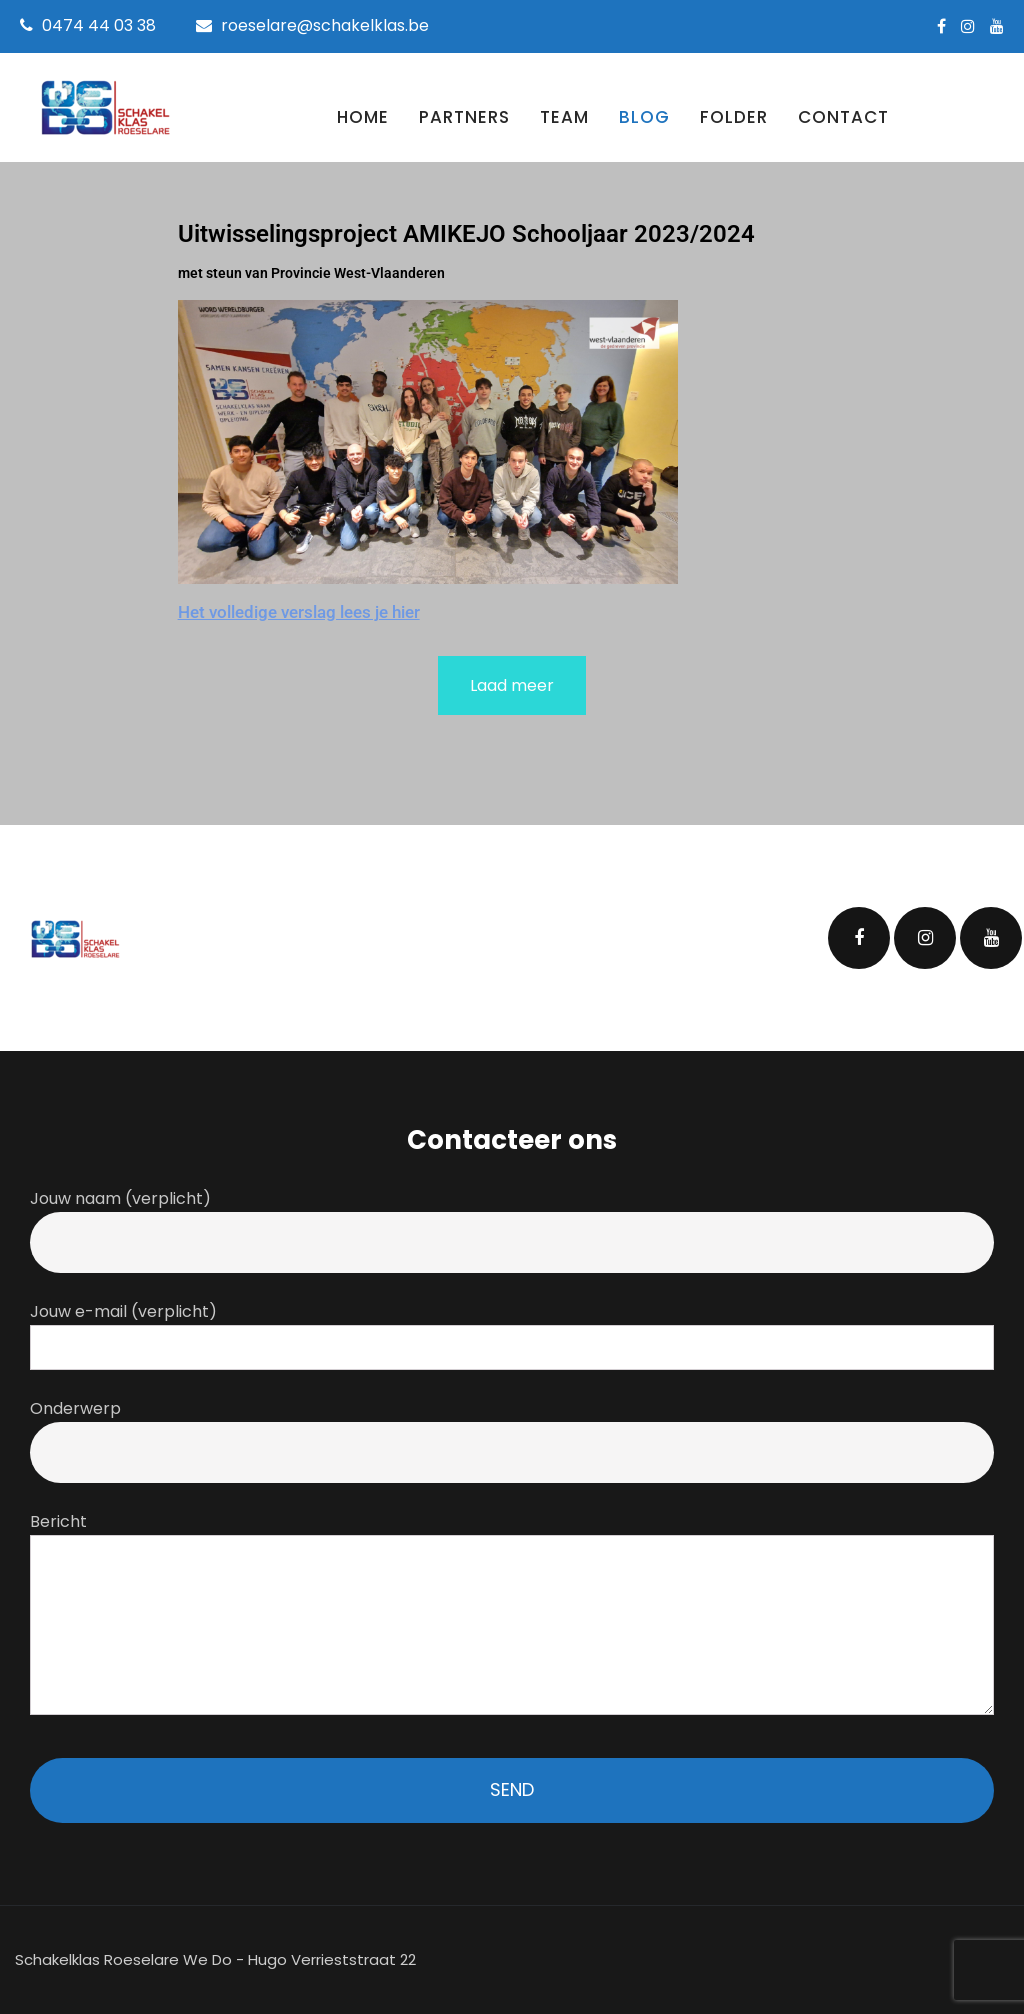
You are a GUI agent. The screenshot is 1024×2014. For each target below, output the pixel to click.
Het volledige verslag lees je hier (299, 612)
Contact (843, 117)
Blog (644, 117)
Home (363, 117)
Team (564, 117)
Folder (734, 117)
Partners (464, 117)
